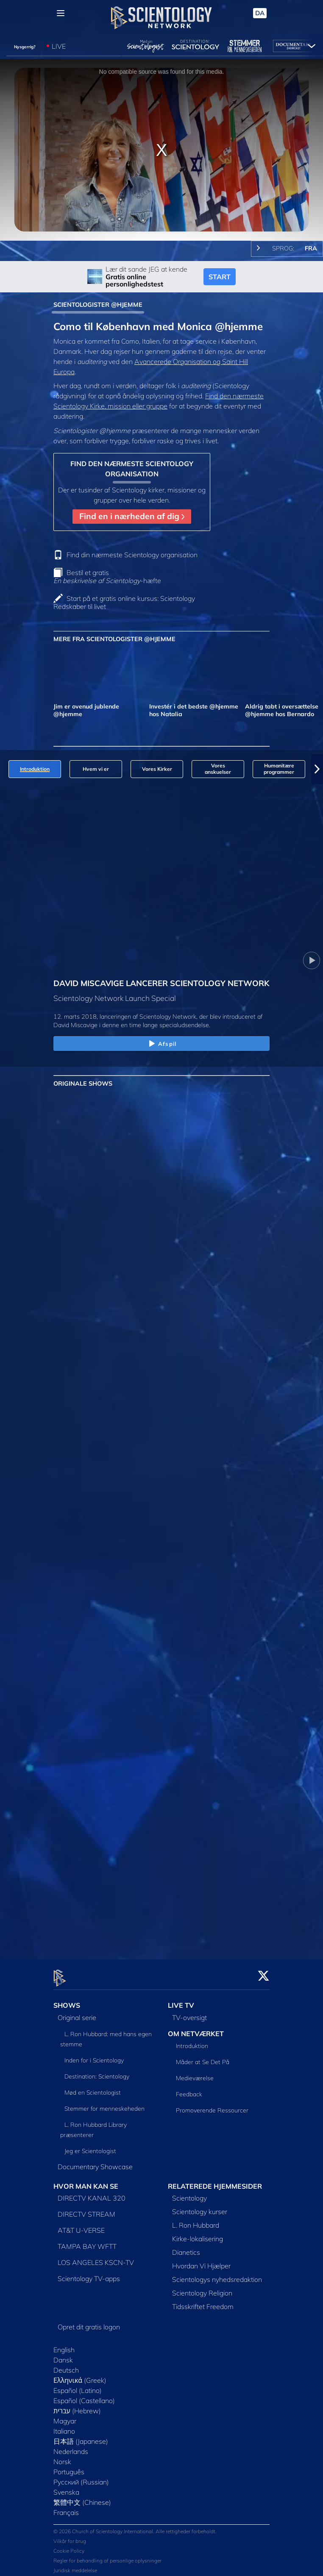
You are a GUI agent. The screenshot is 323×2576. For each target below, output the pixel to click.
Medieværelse (195, 2073)
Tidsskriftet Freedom (203, 2302)
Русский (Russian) (81, 2477)
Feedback (189, 2089)
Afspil (161, 1044)
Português (68, 2467)
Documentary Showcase (95, 2161)
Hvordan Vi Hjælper (201, 2261)
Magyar (64, 2416)
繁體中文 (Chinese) (82, 2497)
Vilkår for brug (69, 2536)
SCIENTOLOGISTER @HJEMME (97, 304)
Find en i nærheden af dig (131, 516)
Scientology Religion (202, 2288)
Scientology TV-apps (89, 2274)
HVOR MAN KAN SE (85, 2181)
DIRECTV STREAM (86, 2209)
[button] (317, 769)
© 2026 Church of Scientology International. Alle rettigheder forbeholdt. (135, 2526)
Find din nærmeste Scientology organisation (132, 554)
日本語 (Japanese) (80, 2436)
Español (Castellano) (84, 2396)
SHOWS (66, 2000)
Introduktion (192, 2041)
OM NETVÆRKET (196, 2028)
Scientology (189, 2193)
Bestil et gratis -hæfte (107, 576)
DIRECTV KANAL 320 (91, 2193)
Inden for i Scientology (94, 2055)
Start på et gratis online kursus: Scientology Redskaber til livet (124, 602)
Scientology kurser (199, 2207)
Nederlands (70, 2447)
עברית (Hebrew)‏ (77, 2406)
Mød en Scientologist (92, 2087)
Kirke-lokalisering (197, 2234)
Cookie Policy (68, 2546)
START (220, 276)
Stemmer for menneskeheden (104, 2103)
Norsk (62, 2457)
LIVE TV (181, 2000)
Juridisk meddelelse (75, 2565)
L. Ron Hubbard (195, 2220)
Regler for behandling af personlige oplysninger (107, 2555)
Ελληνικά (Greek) (79, 2375)
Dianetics (186, 2247)
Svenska (66, 2487)
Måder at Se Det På (202, 2057)
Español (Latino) (77, 2385)
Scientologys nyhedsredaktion (217, 2274)
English (64, 2345)
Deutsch (66, 2365)
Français (66, 2508)
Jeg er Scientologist (90, 2146)
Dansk (63, 2355)
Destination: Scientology (96, 2071)
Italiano (64, 2426)
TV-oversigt (189, 2012)
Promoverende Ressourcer (212, 2105)
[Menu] (60, 13)
